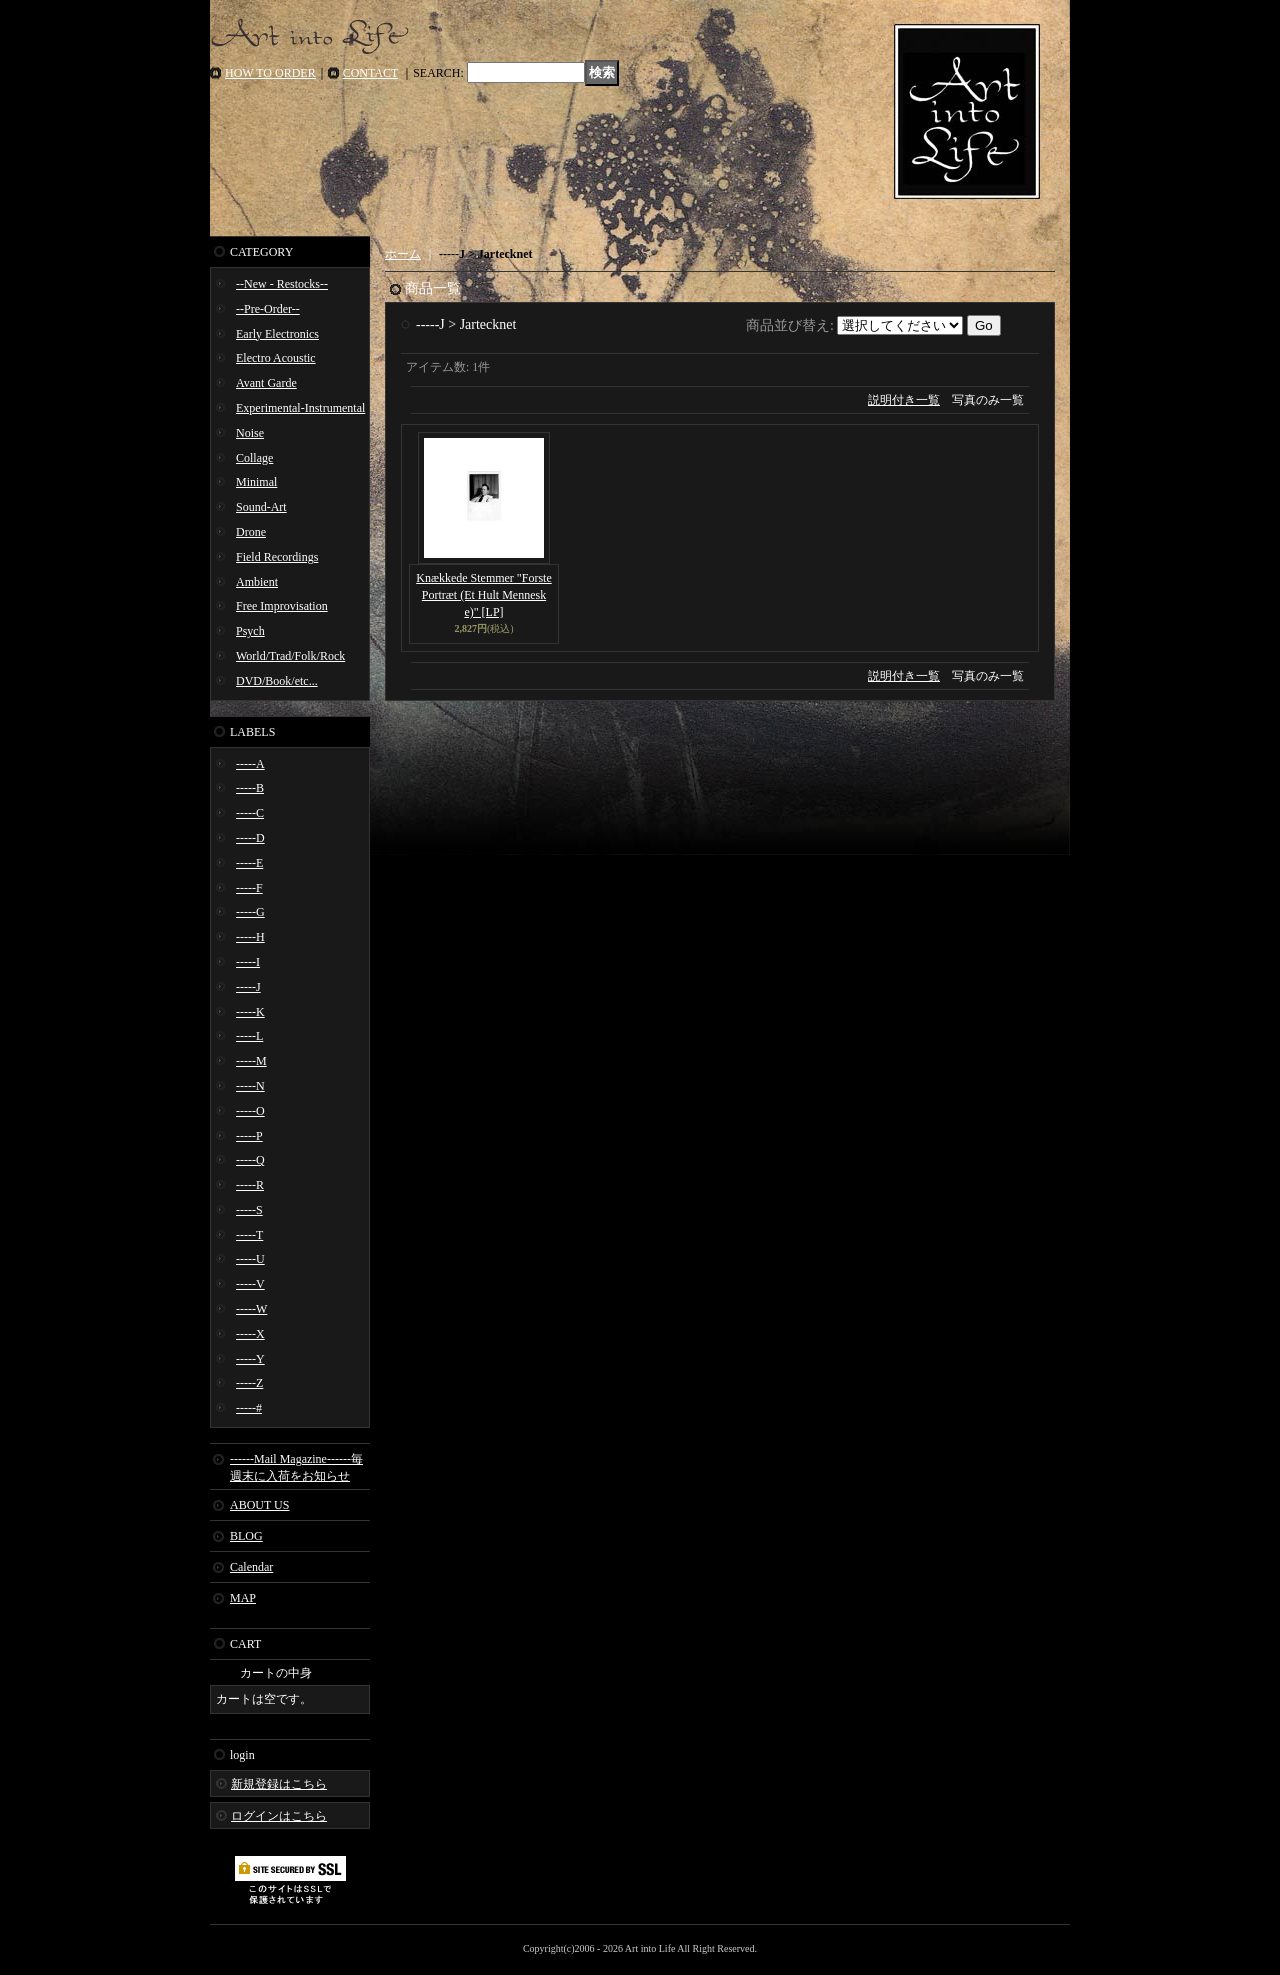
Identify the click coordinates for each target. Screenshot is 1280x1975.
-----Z (249, 1383)
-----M (251, 1061)
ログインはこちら (279, 1816)
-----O (250, 1111)
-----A (250, 764)
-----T (249, 1235)
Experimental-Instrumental (300, 408)
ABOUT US (259, 1505)
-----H (250, 937)
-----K (250, 1012)
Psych (250, 631)
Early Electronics (277, 334)
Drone (251, 532)
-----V (250, 1284)
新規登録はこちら (279, 1784)
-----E (249, 863)
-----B (250, 788)
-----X (250, 1334)
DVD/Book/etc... (277, 681)
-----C (250, 813)
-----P (249, 1136)
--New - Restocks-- (282, 284)
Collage (254, 458)
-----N (250, 1086)
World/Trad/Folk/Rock (290, 656)
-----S (249, 1210)
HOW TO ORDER (270, 73)
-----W (251, 1309)
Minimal (256, 482)
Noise (250, 433)
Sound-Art (261, 507)
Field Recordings (277, 557)
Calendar (251, 1567)
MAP (243, 1598)
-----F (249, 888)
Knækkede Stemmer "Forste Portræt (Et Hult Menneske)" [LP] (484, 595)
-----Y (250, 1359)
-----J (248, 987)
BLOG (246, 1536)
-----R (250, 1185)
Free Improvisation (282, 606)
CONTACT (371, 73)
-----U (250, 1259)
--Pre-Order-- (268, 309)
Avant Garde (266, 383)
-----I (248, 962)
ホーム (403, 254)
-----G (250, 912)
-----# (249, 1408)
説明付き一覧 (904, 400)
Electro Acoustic (276, 358)
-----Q (250, 1160)
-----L (249, 1036)
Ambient (257, 582)
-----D (250, 838)
